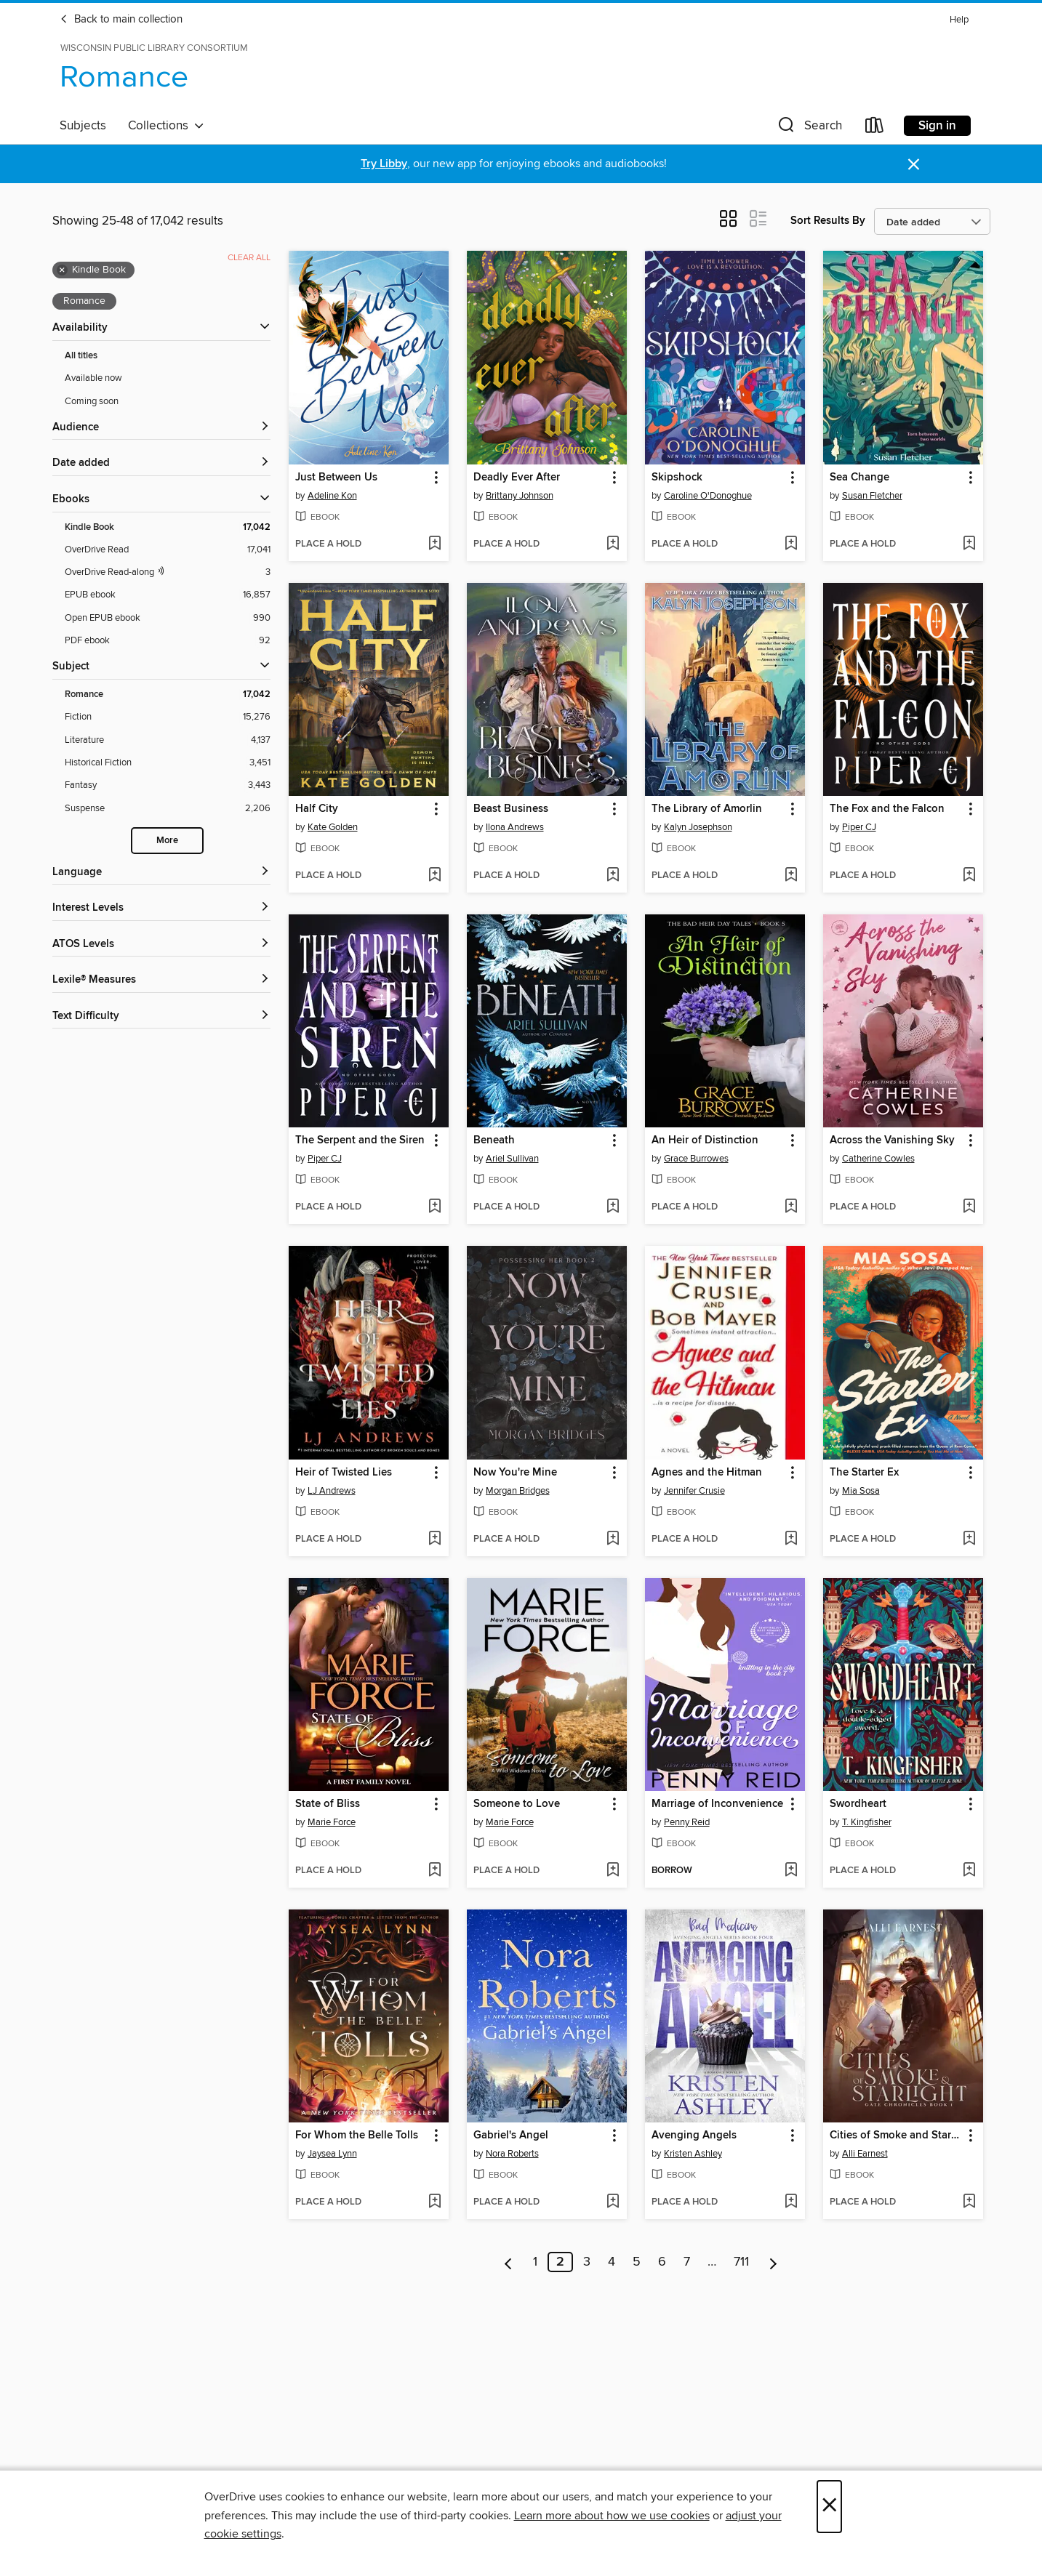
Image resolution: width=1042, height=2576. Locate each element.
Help (959, 20)
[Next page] (773, 2262)
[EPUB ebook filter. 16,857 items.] (167, 595)
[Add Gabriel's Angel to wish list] (613, 2202)
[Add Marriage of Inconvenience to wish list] (791, 1870)
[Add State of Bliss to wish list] (434, 1870)
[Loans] (875, 128)
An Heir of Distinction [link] (705, 1140)
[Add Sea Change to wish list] (969, 544)
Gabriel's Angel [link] (510, 2135)
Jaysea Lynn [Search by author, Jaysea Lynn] (332, 2154)
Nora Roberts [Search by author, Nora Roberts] (512, 2154)
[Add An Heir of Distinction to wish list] (791, 1207)
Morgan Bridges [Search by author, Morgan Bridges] (518, 1491)
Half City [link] (316, 809)
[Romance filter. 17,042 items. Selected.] (167, 694)
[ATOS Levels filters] (161, 944)
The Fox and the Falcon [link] (887, 809)
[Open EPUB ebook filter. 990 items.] (167, 618)
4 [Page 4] (611, 2262)
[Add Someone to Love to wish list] (613, 1870)
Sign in (937, 126)
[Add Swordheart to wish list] (969, 1870)
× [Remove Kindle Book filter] (62, 270)
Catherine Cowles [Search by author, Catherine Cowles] (878, 1158)
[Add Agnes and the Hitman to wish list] (791, 1539)
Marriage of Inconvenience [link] (717, 1804)
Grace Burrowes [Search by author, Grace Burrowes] (696, 1158)
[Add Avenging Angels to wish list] (791, 2202)
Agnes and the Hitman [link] (707, 1472)
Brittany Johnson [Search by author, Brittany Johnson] (519, 496)
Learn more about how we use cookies (612, 2515)
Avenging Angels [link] (694, 2135)
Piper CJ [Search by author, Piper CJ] (859, 827)
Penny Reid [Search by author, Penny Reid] (687, 1822)
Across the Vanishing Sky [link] (892, 1140)
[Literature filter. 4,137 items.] (167, 740)
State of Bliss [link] (327, 1804)
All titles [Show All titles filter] (81, 356)
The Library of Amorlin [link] (707, 809)
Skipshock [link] (677, 477)
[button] (808, 128)
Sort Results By (827, 221)
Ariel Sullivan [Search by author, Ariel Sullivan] (512, 1158)
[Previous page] (508, 2262)
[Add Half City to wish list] (434, 875)
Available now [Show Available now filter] (93, 378)
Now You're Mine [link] (515, 1472)
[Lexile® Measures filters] (161, 980)
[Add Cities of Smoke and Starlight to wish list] (969, 2202)
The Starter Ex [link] (864, 1472)
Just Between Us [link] (336, 477)
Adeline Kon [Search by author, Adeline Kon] (332, 496)
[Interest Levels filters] (161, 908)
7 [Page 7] (687, 2262)
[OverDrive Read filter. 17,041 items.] (167, 550)
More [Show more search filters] (167, 840)
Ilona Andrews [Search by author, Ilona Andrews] (515, 827)
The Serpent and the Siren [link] (360, 1140)
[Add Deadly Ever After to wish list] (613, 544)
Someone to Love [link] (516, 1804)
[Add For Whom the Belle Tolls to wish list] (434, 2202)
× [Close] (829, 2506)
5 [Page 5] (637, 2262)
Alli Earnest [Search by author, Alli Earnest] (865, 2154)
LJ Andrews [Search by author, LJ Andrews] (332, 1491)
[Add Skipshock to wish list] (791, 544)
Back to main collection (121, 19)
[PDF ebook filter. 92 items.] (167, 640)
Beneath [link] (494, 1140)
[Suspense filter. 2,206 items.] (167, 808)
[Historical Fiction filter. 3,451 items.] (167, 762)
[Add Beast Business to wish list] (613, 875)
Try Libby (384, 164)
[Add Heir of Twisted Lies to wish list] (434, 1539)
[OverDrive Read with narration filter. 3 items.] (167, 572)
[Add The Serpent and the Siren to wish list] (434, 1207)
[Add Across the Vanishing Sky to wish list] (969, 1207)
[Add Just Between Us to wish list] (434, 544)
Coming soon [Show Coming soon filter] (92, 401)
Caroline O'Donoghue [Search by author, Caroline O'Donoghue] (708, 496)
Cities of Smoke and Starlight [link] (896, 2135)
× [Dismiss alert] (913, 165)
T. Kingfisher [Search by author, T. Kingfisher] (866, 1822)
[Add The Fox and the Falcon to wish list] (969, 875)
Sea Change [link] (859, 477)
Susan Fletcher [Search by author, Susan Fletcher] (872, 496)
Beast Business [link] (510, 809)
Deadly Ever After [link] (516, 477)
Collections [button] (166, 126)
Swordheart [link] (858, 1804)
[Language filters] (161, 872)
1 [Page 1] (535, 2262)
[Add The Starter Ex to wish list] (969, 1539)
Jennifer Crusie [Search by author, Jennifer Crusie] (694, 1491)
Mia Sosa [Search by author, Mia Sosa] (861, 1491)
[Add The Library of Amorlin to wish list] (791, 875)
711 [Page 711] (741, 2262)
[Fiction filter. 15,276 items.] (167, 717)
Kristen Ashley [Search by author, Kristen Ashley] (693, 2154)
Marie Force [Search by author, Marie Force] (332, 1822)
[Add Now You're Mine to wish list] (613, 1539)
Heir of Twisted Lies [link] (343, 1472)
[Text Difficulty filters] (161, 1016)
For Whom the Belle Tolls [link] (356, 2135)
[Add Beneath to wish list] (613, 1207)
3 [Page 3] (586, 2262)
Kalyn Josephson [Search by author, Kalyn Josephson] (698, 827)
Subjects (83, 126)
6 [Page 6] (662, 2262)
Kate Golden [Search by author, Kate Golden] (333, 827)
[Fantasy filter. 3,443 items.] (167, 785)
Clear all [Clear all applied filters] (249, 257)
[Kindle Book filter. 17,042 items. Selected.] (167, 527)
